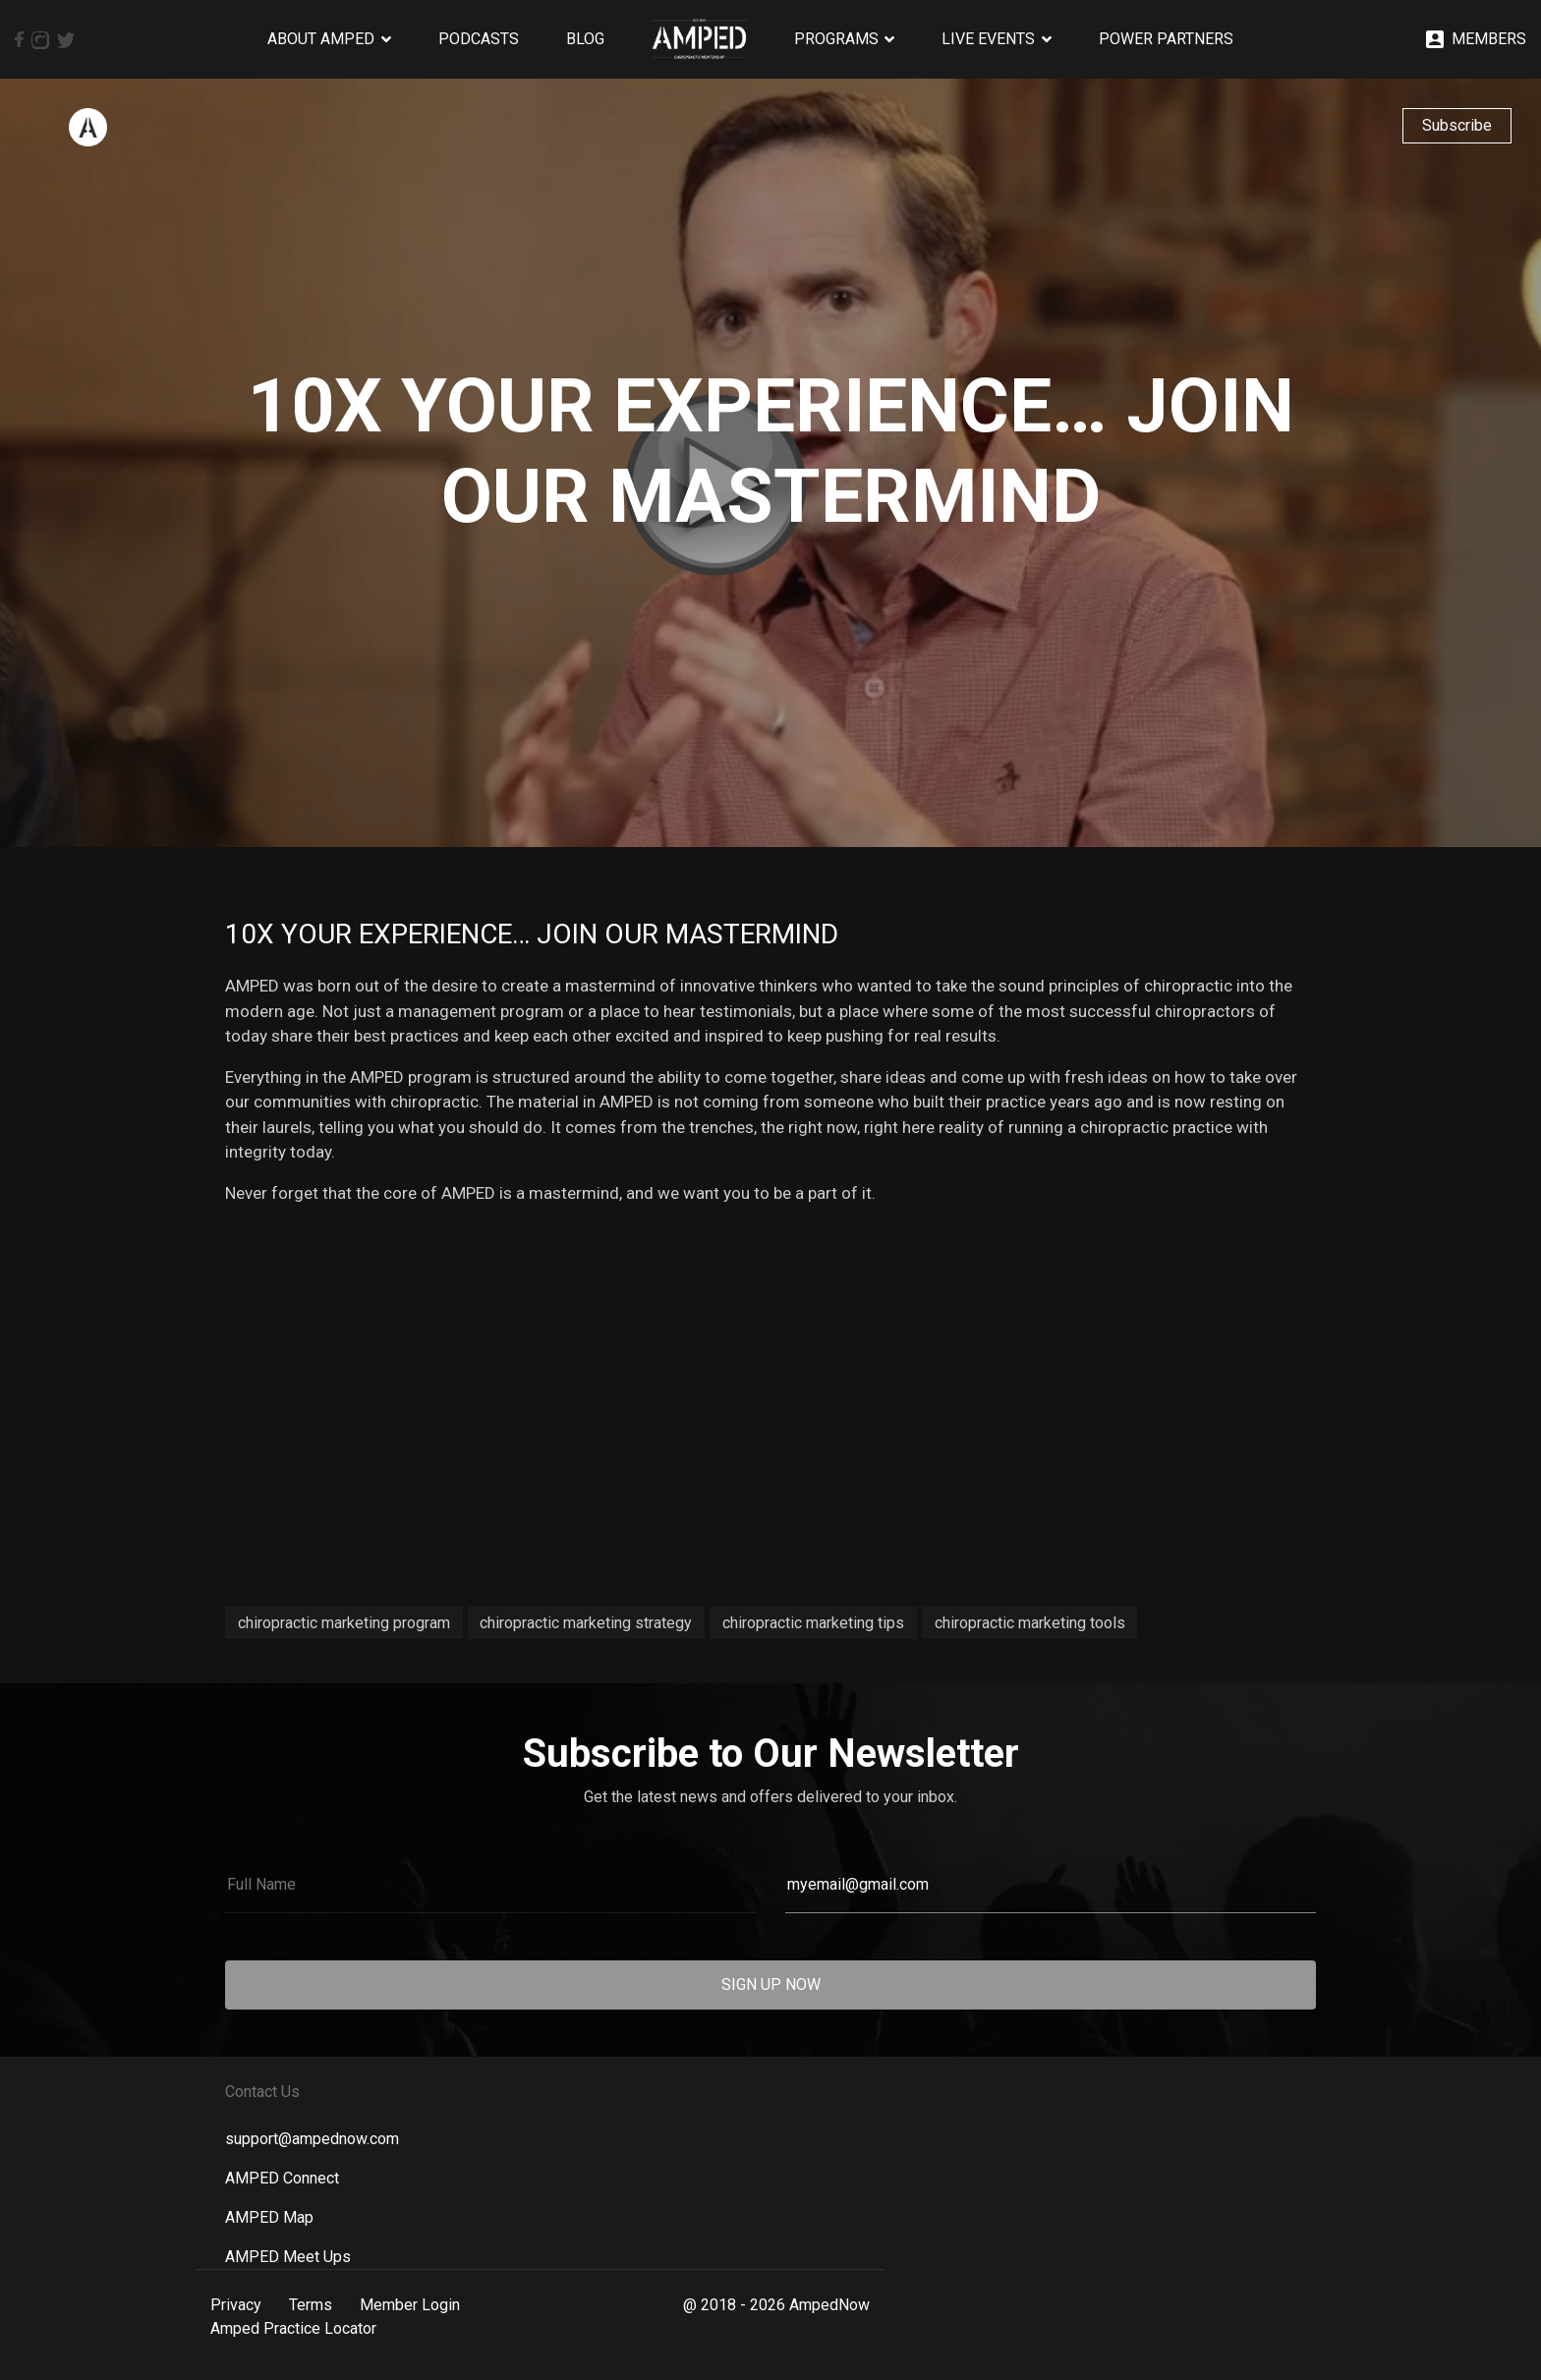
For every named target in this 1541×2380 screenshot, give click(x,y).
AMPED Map (269, 2217)
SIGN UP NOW (771, 1984)
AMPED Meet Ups (288, 2256)
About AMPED (320, 38)
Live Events (988, 38)
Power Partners (1166, 38)
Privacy (235, 2304)
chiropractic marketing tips (813, 1623)
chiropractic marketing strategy (586, 1623)
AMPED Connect (282, 2178)
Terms (310, 2304)
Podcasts (478, 38)
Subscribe (1457, 125)
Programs (836, 38)
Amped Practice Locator (293, 2328)
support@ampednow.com (312, 2138)
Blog (585, 38)
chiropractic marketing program (344, 1623)
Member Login (410, 2304)
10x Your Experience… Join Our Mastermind (531, 934)
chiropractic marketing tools (1030, 1623)
